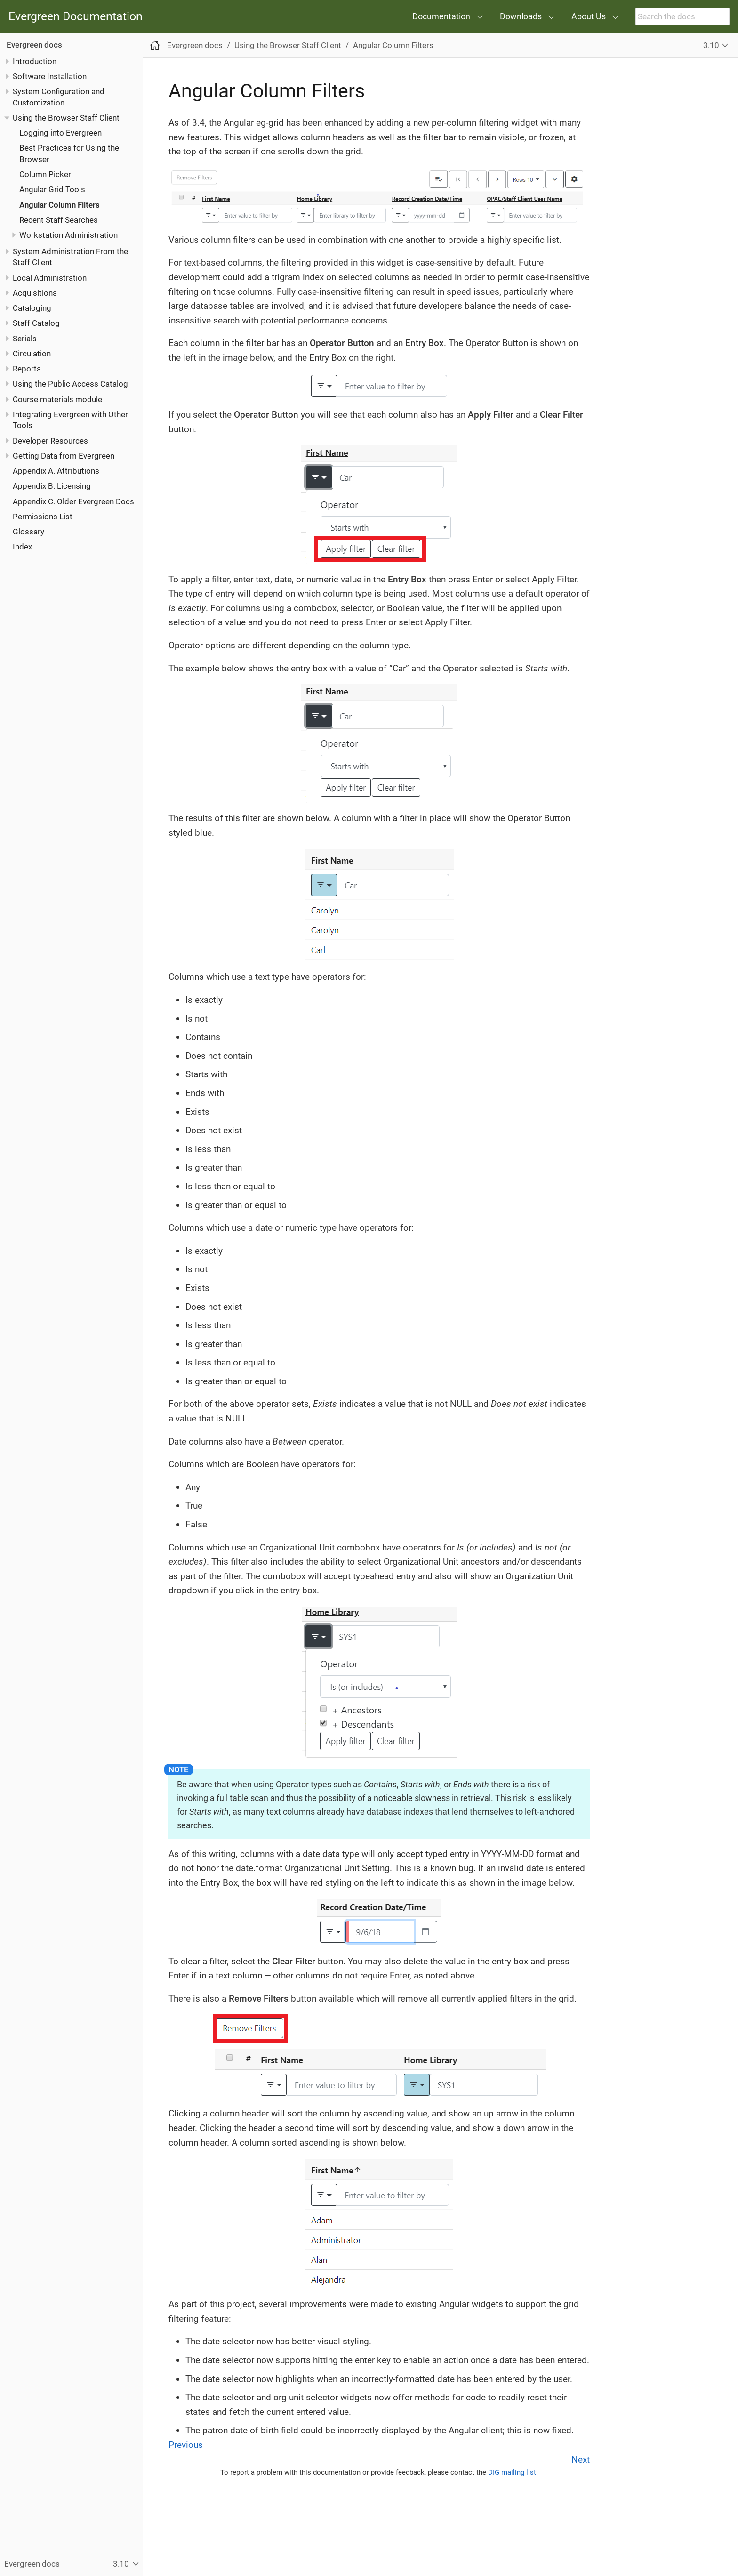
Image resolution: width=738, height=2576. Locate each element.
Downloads (521, 16)
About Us (588, 16)
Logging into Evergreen (60, 132)
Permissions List (42, 516)
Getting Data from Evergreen (63, 455)
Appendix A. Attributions (56, 471)
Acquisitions (35, 293)
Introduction (34, 61)
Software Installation (50, 76)
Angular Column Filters (59, 205)
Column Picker (45, 174)
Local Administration (50, 278)
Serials (25, 338)
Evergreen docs (34, 44)
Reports (27, 368)
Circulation (32, 353)
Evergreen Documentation (75, 17)
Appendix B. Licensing (52, 486)
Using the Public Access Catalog (70, 383)
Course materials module (57, 399)
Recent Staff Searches (58, 220)
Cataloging (32, 308)
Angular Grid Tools (52, 189)
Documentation (441, 16)
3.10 (711, 45)
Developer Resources (50, 440)
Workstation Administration (68, 235)
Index (22, 546)
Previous (185, 2444)
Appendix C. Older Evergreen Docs (73, 501)
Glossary (28, 531)
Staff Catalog (36, 323)
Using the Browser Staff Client (66, 117)
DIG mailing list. (513, 2472)
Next (580, 2459)
